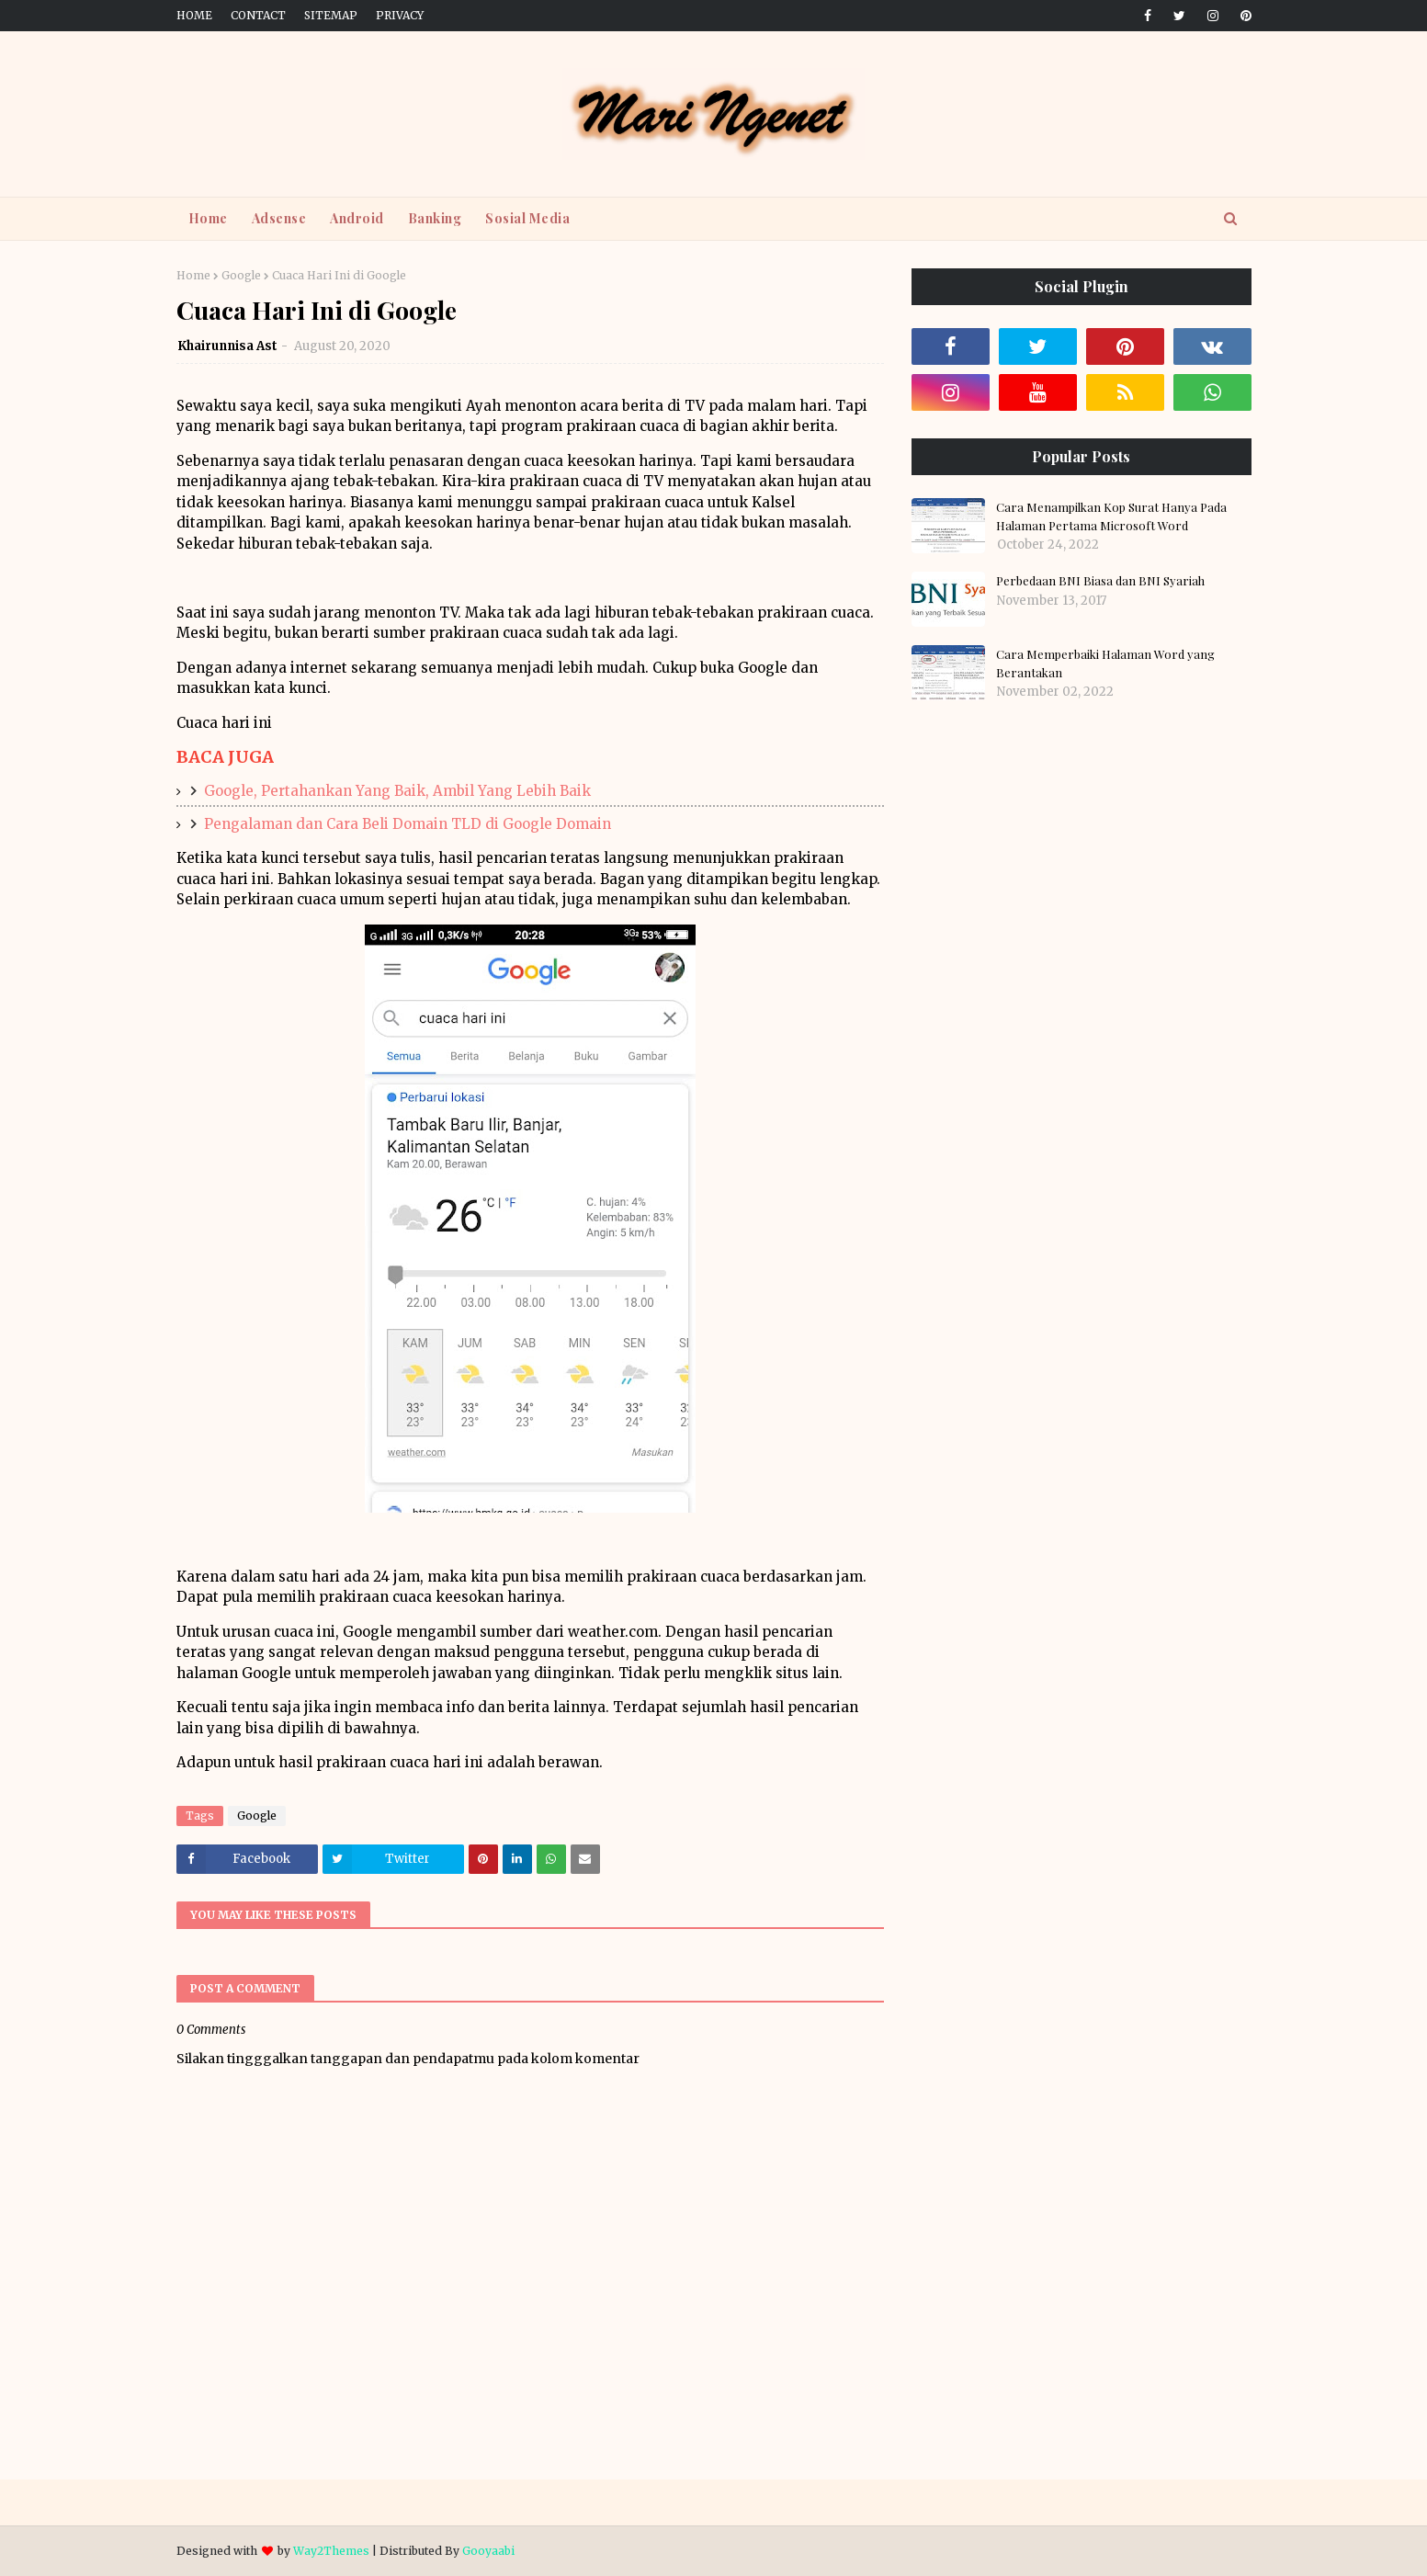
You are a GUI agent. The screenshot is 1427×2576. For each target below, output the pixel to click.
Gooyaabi (488, 2551)
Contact (258, 15)
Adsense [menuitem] (279, 218)
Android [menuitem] (357, 218)
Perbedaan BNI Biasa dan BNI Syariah (1100, 580)
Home (194, 15)
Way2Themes (331, 2551)
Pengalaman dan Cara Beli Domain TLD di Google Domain (407, 824)
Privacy (400, 15)
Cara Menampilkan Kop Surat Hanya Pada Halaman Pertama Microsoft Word (1111, 516)
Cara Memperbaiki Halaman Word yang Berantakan (1105, 663)
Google (241, 275)
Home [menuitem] (208, 218)
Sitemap (330, 15)
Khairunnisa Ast (227, 346)
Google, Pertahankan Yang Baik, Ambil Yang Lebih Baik (397, 791)
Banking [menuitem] (435, 218)
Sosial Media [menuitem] (527, 218)
